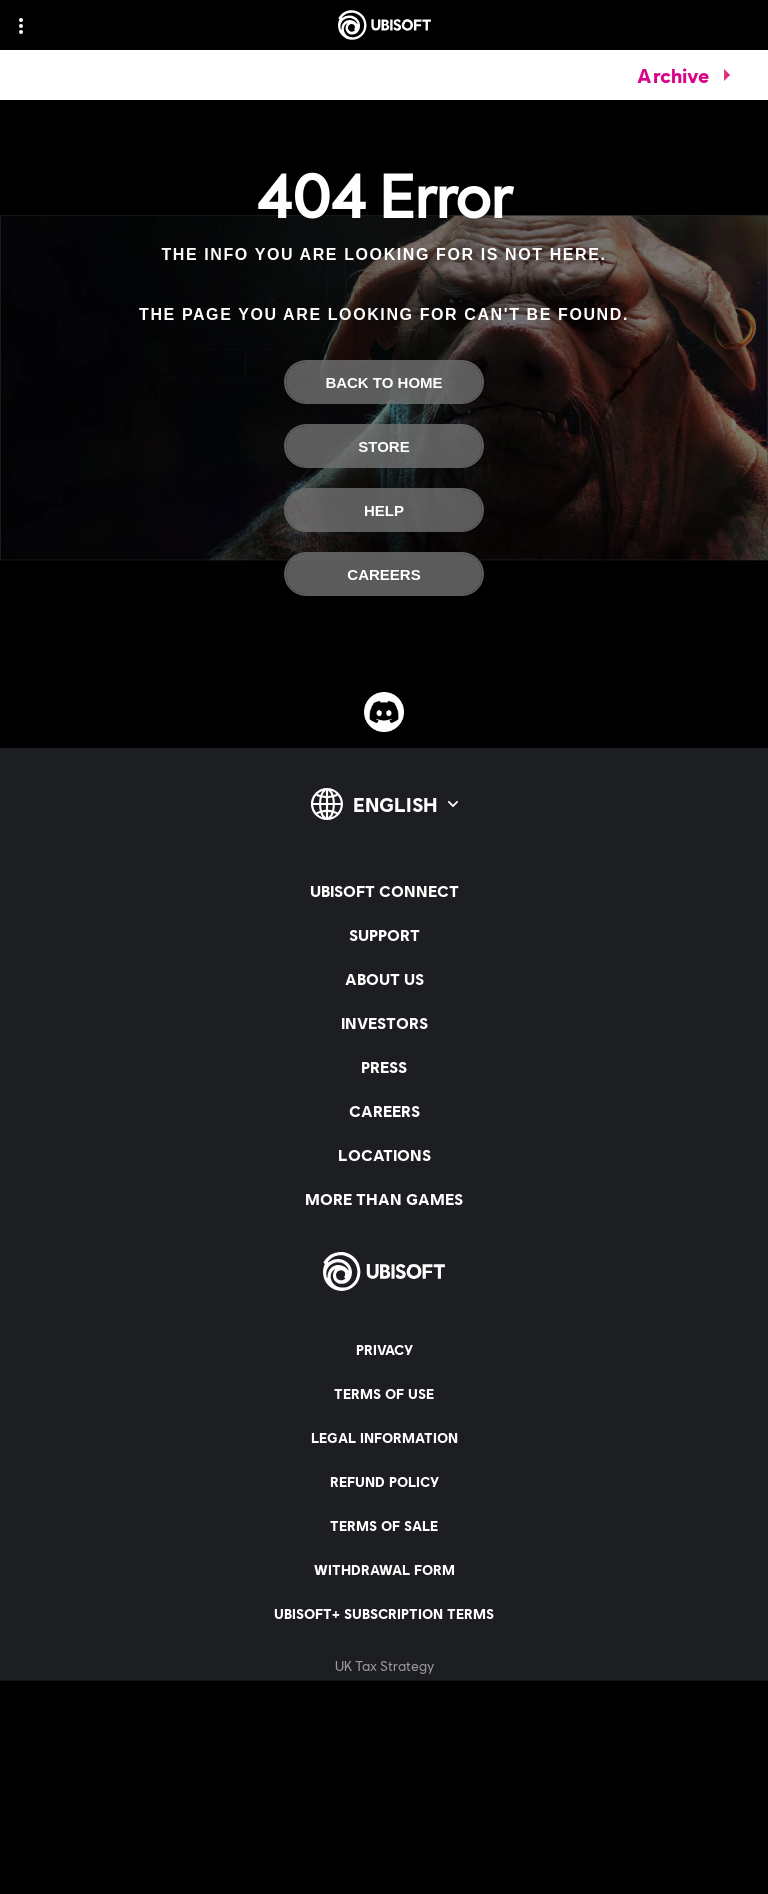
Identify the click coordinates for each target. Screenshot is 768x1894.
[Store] (384, 446)
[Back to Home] (384, 382)
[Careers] (384, 574)
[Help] (384, 510)
